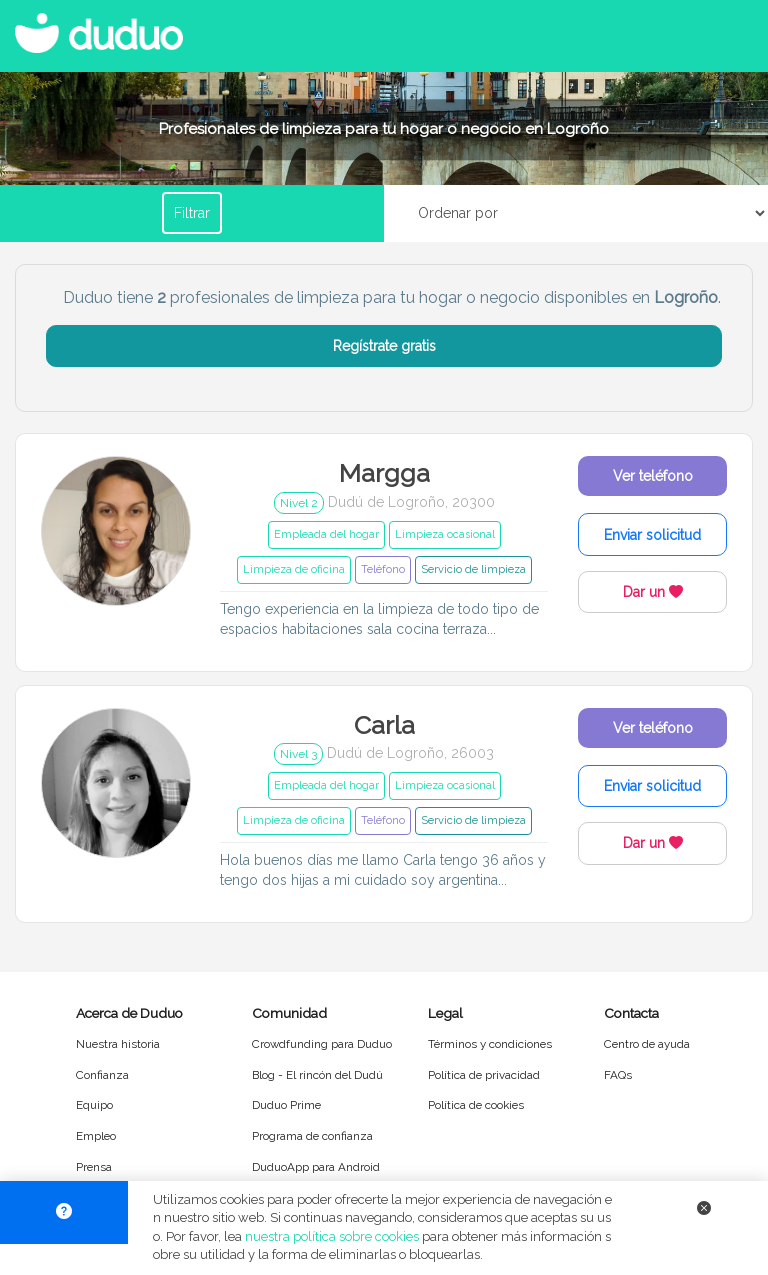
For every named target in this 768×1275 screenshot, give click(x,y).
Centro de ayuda (647, 1044)
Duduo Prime (286, 1105)
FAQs (618, 1075)
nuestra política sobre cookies (332, 1236)
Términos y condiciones (490, 1044)
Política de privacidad (484, 1075)
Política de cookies (476, 1105)
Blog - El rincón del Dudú (317, 1075)
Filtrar (192, 213)
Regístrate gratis (384, 346)
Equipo (94, 1105)
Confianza (102, 1075)
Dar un (653, 592)
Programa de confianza (312, 1136)
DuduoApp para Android (316, 1167)
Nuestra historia (118, 1044)
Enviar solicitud (652, 535)
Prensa (94, 1167)
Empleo (96, 1136)
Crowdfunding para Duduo (322, 1044)
